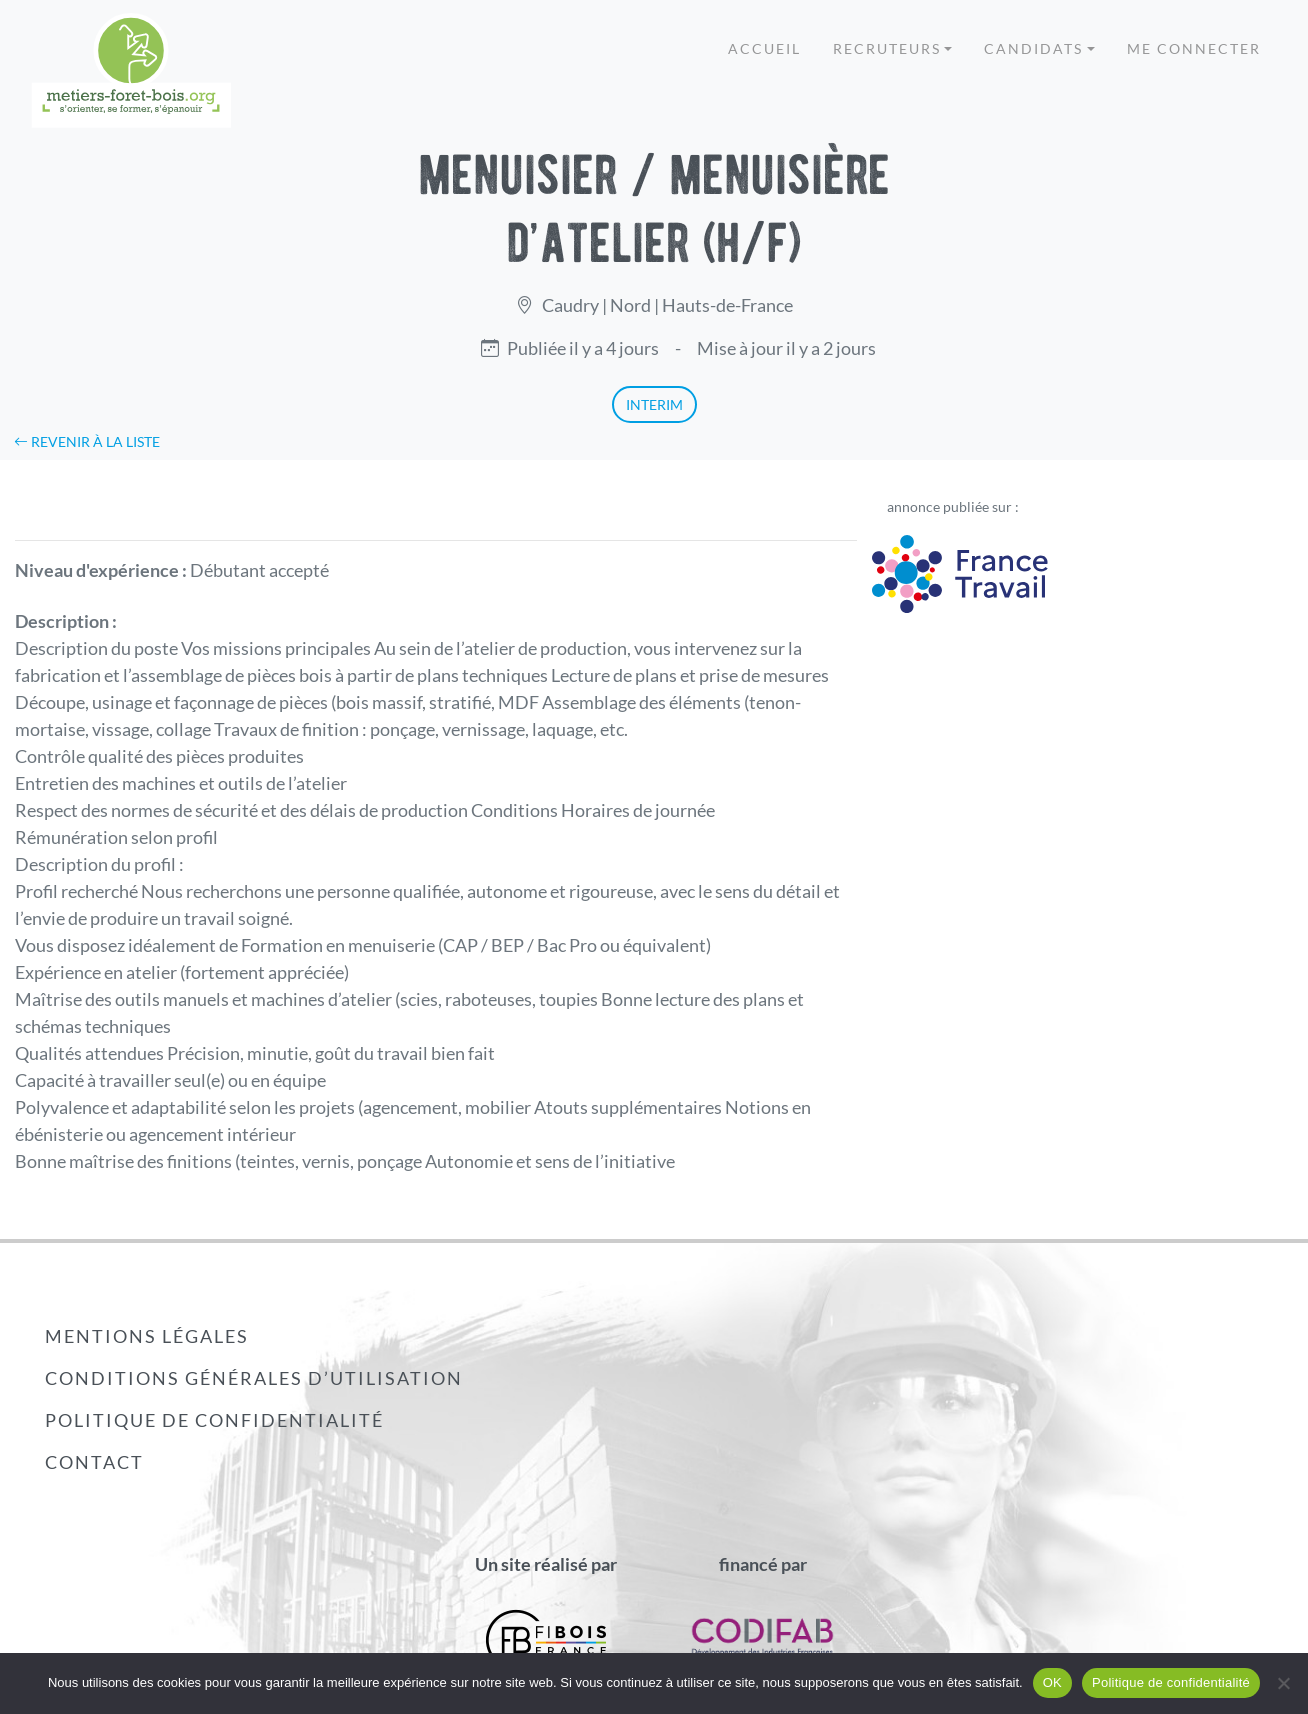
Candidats (1033, 48)
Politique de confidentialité (214, 1420)
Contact (94, 1462)
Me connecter (1194, 48)
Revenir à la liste (87, 441)
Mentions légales (147, 1336)
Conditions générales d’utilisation (254, 1378)
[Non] (1283, 1683)
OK (1052, 1682)
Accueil (764, 48)
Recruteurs (887, 48)
